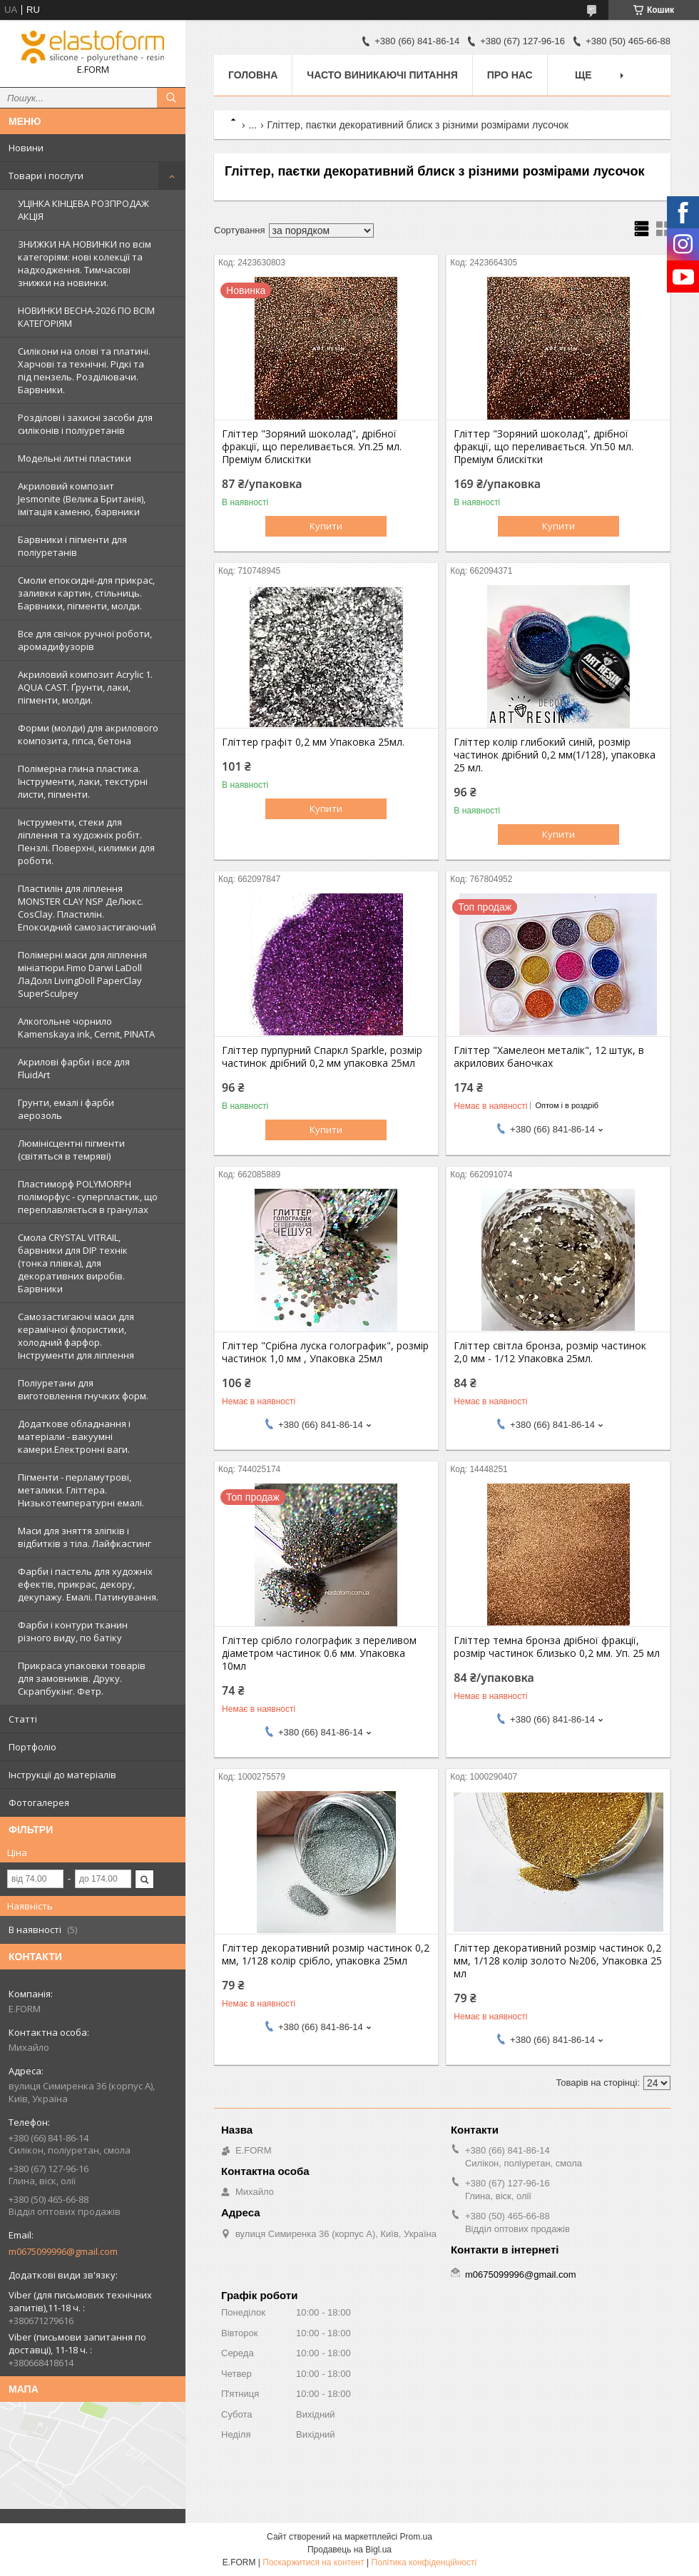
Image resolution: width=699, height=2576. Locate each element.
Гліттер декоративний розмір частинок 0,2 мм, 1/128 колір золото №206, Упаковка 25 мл (558, 1961)
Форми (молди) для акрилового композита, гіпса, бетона (88, 734)
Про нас (510, 75)
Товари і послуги (46, 175)
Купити (326, 525)
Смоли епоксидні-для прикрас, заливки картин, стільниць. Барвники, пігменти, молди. (86, 593)
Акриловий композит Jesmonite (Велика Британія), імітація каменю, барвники (82, 499)
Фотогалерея (39, 1802)
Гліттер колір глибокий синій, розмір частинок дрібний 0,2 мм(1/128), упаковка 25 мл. (554, 755)
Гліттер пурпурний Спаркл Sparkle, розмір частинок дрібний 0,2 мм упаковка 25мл (322, 1057)
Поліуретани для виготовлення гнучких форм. (83, 1389)
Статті (23, 1719)
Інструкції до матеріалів (62, 1774)
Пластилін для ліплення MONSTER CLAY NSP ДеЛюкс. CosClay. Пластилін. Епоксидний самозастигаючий (87, 907)
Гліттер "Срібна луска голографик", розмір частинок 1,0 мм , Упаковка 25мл (325, 1352)
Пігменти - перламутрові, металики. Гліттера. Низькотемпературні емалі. (81, 1490)
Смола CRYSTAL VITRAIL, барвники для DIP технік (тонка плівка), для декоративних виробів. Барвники (73, 1263)
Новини (26, 147)
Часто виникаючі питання (382, 75)
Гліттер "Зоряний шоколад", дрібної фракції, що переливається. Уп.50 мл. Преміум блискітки (543, 446)
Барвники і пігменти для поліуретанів (72, 546)
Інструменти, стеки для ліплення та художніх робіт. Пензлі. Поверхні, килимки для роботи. (86, 841)
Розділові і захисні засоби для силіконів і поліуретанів (85, 424)
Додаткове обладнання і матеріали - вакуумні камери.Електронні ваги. (74, 1436)
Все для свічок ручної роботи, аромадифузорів (85, 640)
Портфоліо (32, 1746)
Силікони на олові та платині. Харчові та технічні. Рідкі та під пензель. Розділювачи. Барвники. (84, 370)
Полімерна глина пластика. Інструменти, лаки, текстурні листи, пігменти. (83, 781)
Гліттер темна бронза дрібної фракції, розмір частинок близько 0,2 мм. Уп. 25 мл (557, 1647)
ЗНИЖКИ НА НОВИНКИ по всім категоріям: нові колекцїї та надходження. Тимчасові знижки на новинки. (84, 263)
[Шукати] (171, 97)
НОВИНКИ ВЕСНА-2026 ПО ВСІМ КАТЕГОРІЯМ (86, 317)
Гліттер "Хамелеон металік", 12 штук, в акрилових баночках (549, 1057)
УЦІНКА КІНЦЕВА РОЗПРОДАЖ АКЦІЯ (83, 210)
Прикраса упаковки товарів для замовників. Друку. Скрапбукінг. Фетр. (82, 1678)
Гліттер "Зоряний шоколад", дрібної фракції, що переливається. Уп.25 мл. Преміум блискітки (312, 446)
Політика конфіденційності (424, 2562)
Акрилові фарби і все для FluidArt (74, 1068)
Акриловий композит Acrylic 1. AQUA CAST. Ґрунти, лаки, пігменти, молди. (85, 687)
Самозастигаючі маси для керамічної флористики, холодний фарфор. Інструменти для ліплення (76, 1335)
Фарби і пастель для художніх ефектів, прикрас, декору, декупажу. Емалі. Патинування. (88, 1584)
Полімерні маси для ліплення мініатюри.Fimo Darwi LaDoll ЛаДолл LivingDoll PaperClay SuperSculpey (82, 974)
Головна (252, 75)
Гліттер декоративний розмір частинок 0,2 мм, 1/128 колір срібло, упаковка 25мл (325, 1954)
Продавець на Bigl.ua (349, 2550)
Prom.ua (416, 2537)
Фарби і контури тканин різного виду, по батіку (73, 1631)
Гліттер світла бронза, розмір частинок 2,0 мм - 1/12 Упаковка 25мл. (550, 1352)
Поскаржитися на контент (313, 2562)
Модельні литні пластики (74, 458)
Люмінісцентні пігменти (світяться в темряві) (71, 1149)
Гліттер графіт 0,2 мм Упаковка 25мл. (313, 742)
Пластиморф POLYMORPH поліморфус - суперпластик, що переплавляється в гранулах (88, 1196)
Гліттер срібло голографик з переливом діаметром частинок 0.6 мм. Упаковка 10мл (319, 1653)
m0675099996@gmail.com (63, 2251)
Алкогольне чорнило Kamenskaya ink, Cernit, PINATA (86, 1027)
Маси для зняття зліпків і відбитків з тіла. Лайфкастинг (84, 1537)
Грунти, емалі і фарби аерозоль (66, 1109)
